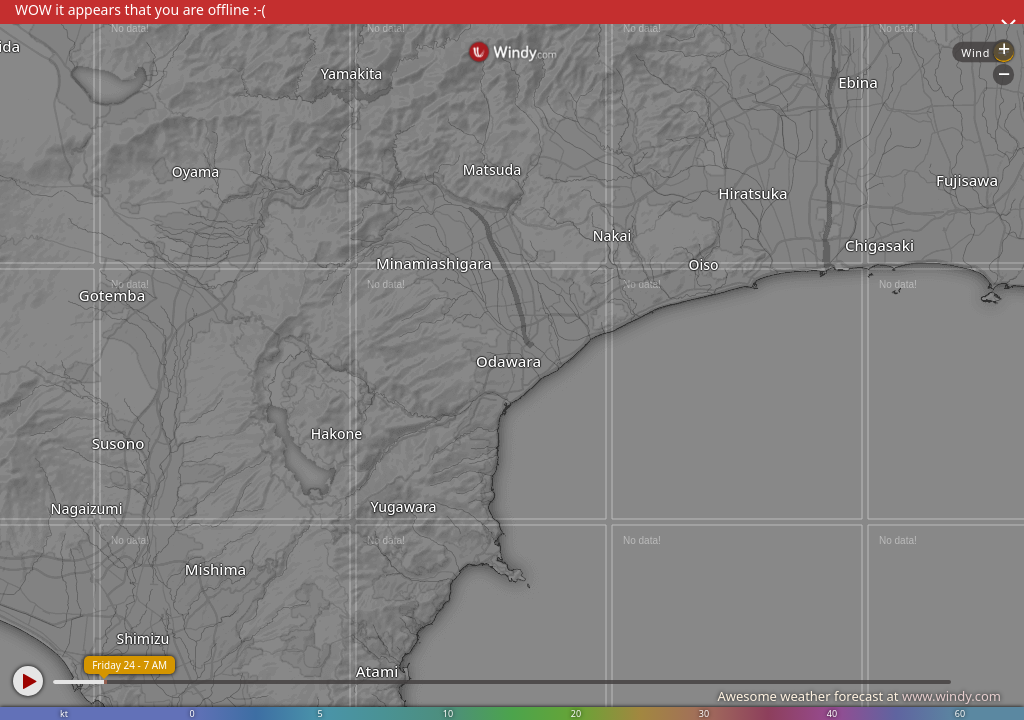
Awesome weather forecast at (859, 696)
